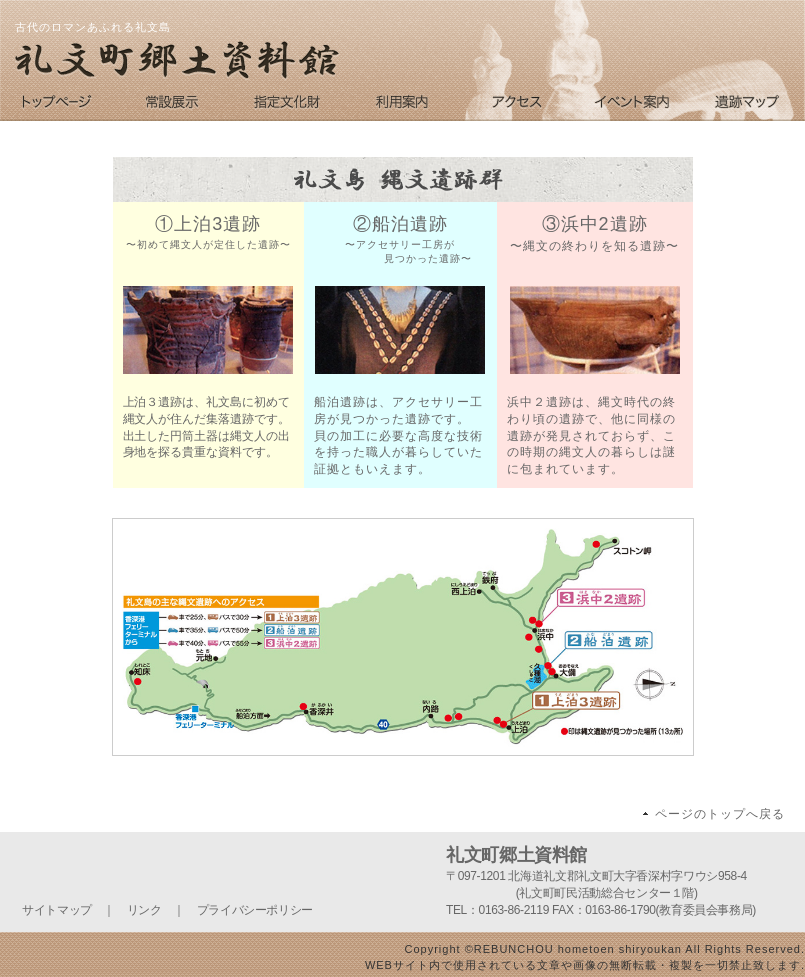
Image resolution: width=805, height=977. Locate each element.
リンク (144, 910)
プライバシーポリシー (255, 910)
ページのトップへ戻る (720, 814)
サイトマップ (57, 910)
